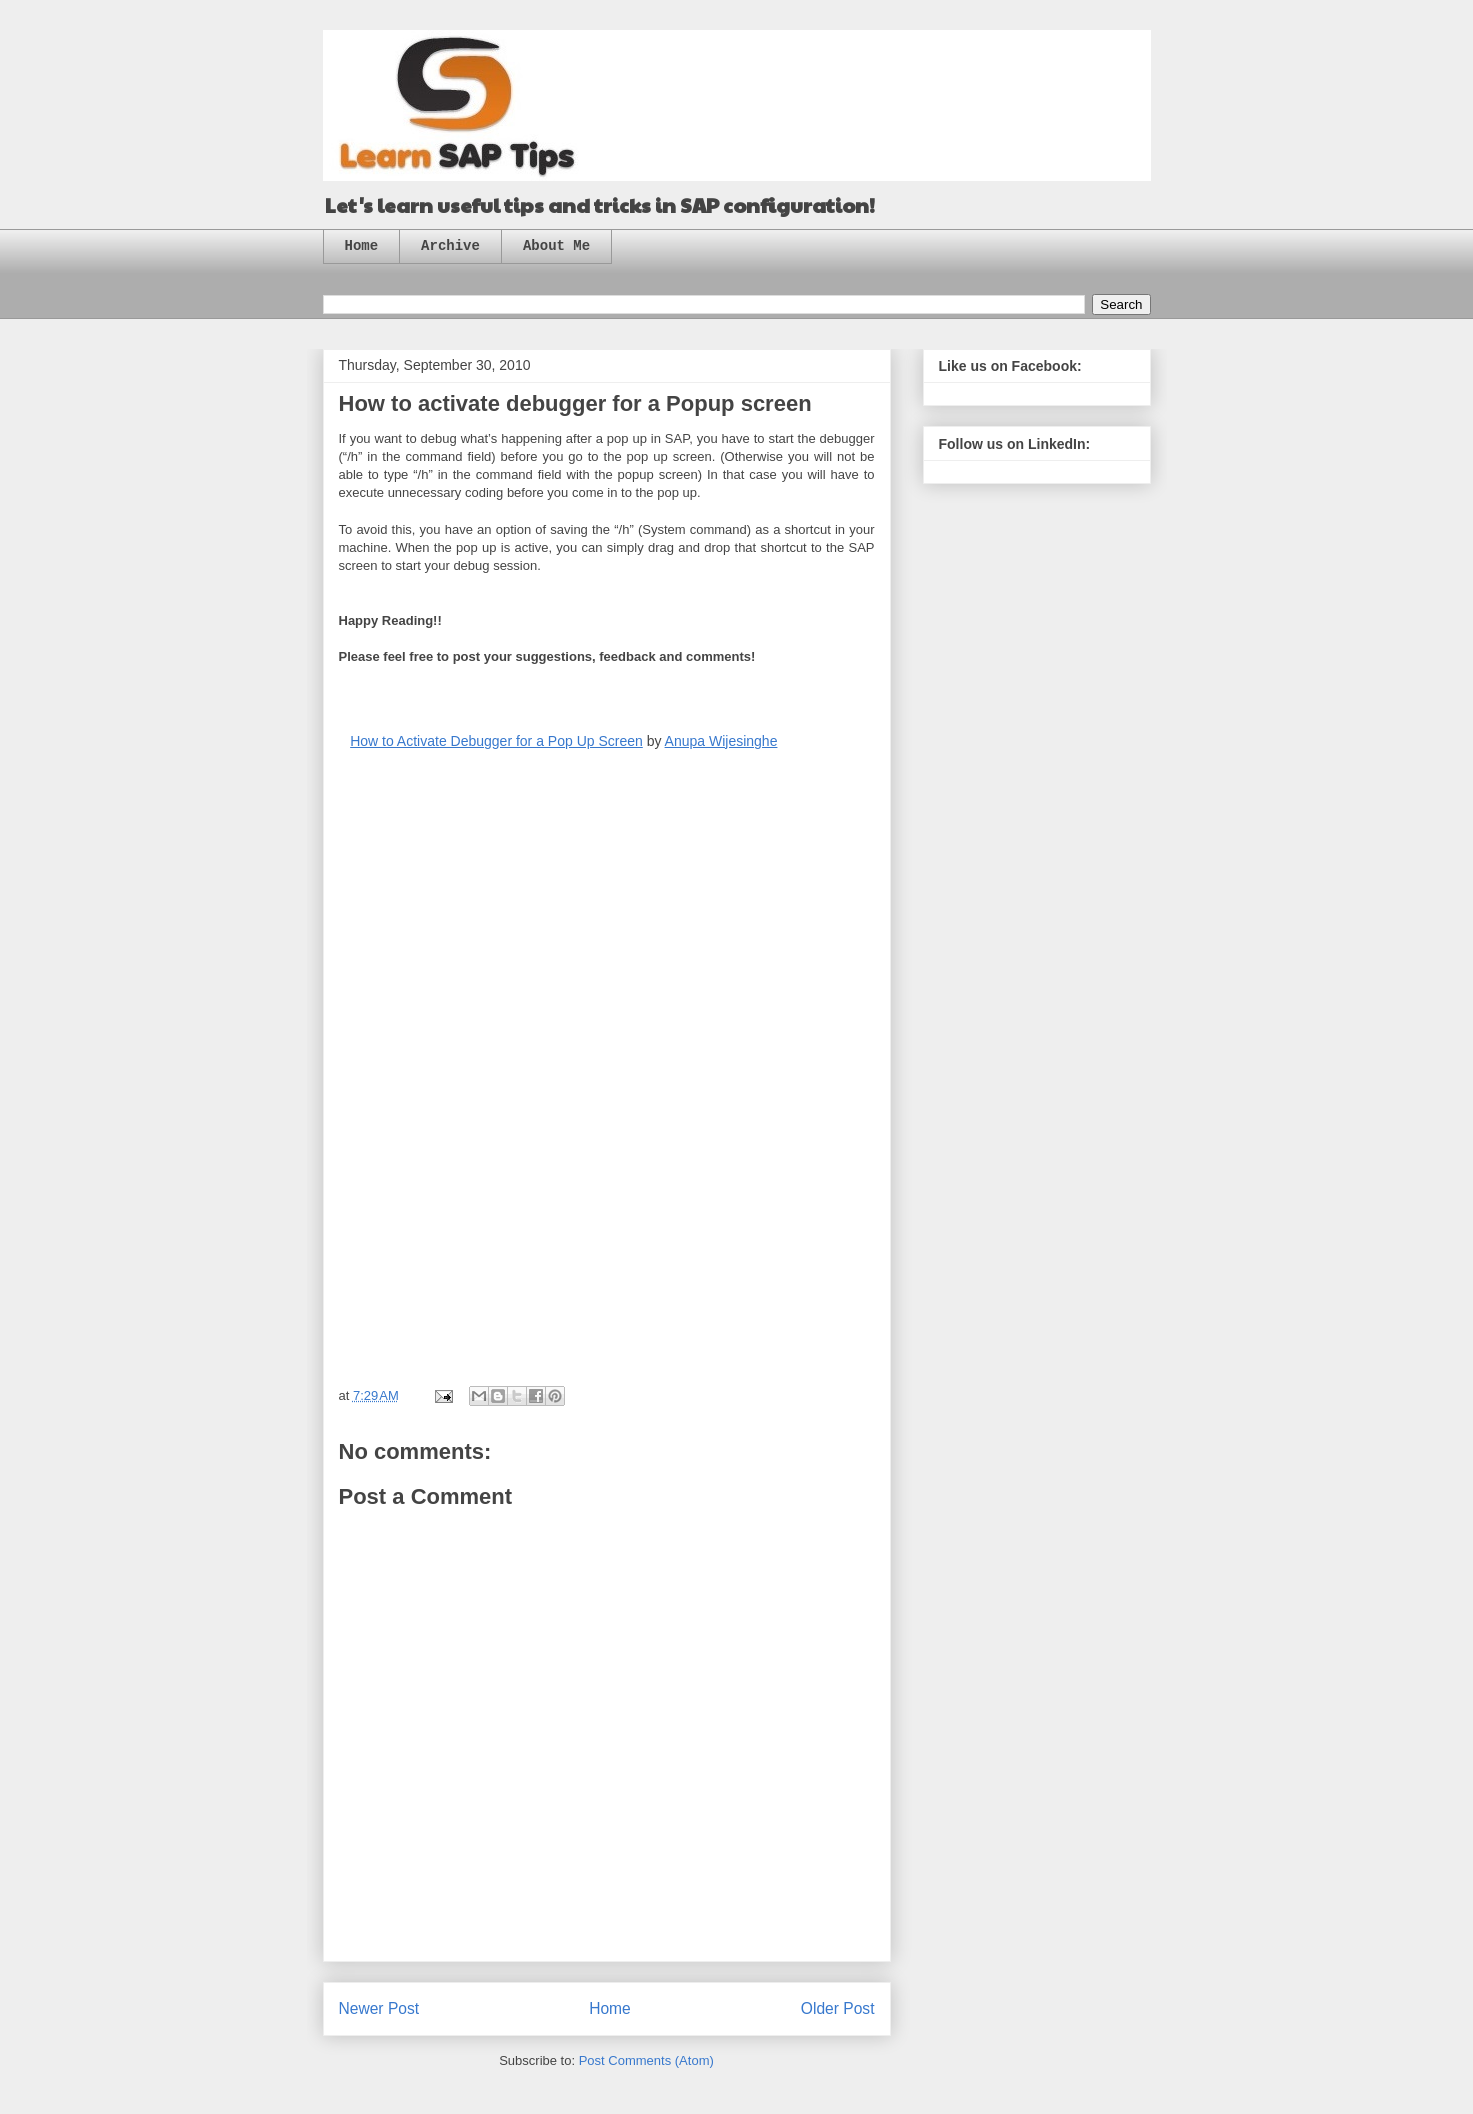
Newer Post (379, 2008)
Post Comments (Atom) (646, 2060)
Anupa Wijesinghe (721, 741)
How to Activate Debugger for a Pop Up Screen (496, 741)
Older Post (838, 2008)
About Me (556, 246)
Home (362, 246)
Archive (450, 246)
